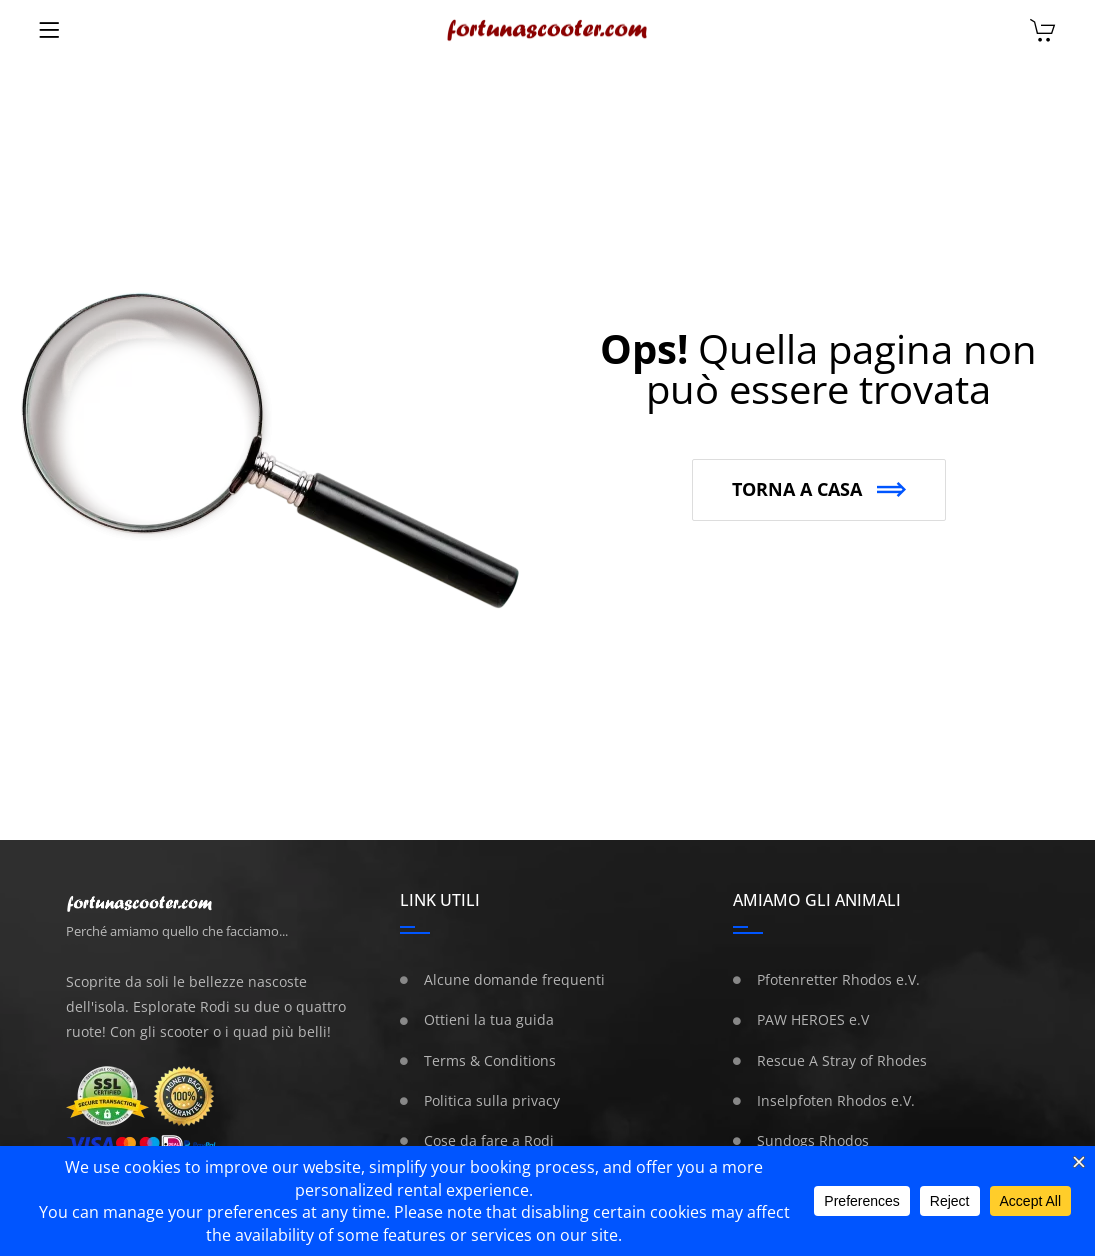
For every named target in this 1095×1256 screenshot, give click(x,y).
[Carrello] (1042, 32)
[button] (819, 490)
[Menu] (49, 30)
